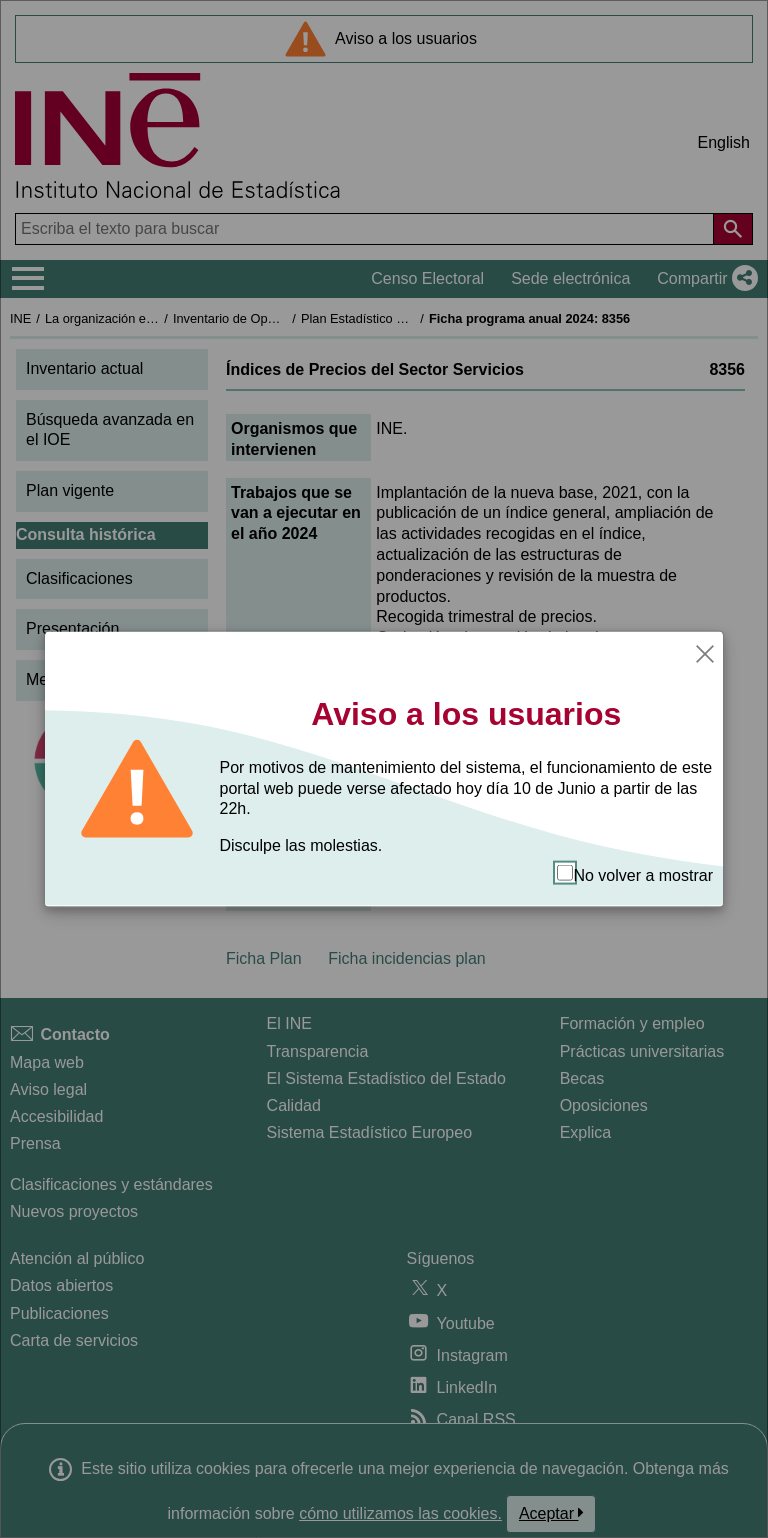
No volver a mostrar (635, 874)
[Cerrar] (705, 652)
